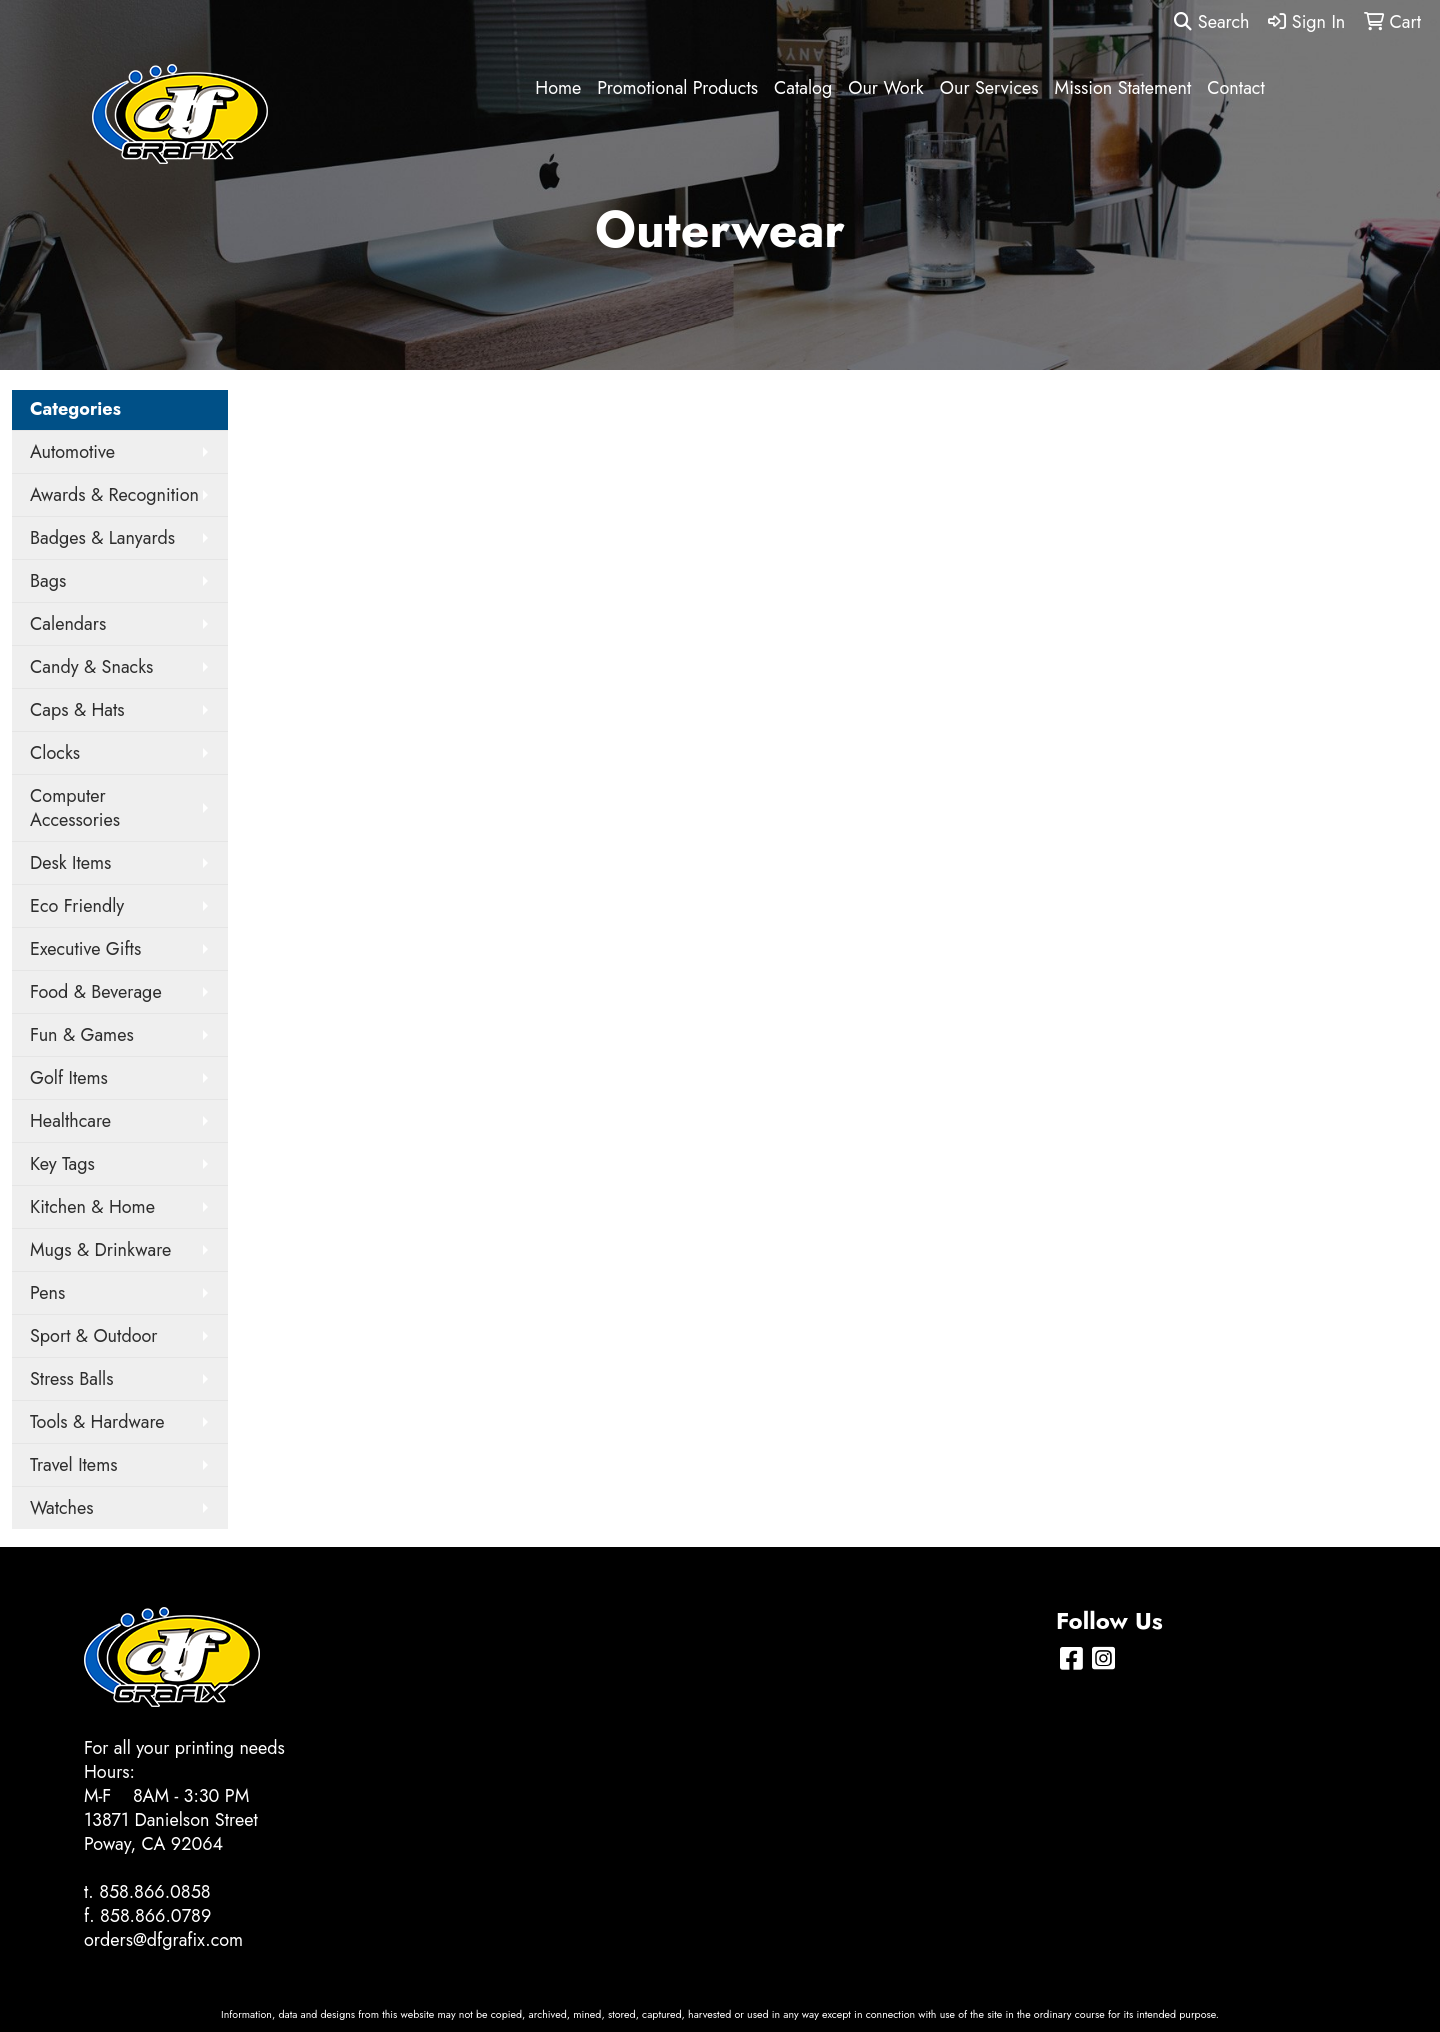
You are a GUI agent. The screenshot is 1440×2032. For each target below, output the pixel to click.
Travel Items (73, 1465)
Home (558, 88)
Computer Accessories (75, 808)
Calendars (68, 624)
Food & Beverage (96, 992)
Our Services (989, 88)
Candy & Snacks (91, 667)
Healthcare (70, 1121)
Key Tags (62, 1164)
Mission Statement (1123, 88)
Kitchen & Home (92, 1207)
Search (1211, 22)
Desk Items (70, 863)
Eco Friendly (77, 906)
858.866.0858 (155, 1892)
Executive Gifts (85, 949)
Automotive (72, 452)
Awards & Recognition (114, 495)
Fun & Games (82, 1035)
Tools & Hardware (97, 1422)
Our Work (886, 88)
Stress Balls (72, 1379)
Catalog (803, 88)
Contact (1236, 88)
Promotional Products (677, 88)
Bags (48, 581)
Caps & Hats (77, 710)
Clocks (55, 753)
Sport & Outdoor (93, 1336)
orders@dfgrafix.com (163, 1940)
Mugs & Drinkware (100, 1250)
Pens (47, 1293)
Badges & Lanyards (102, 538)
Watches (62, 1508)
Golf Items (69, 1078)
